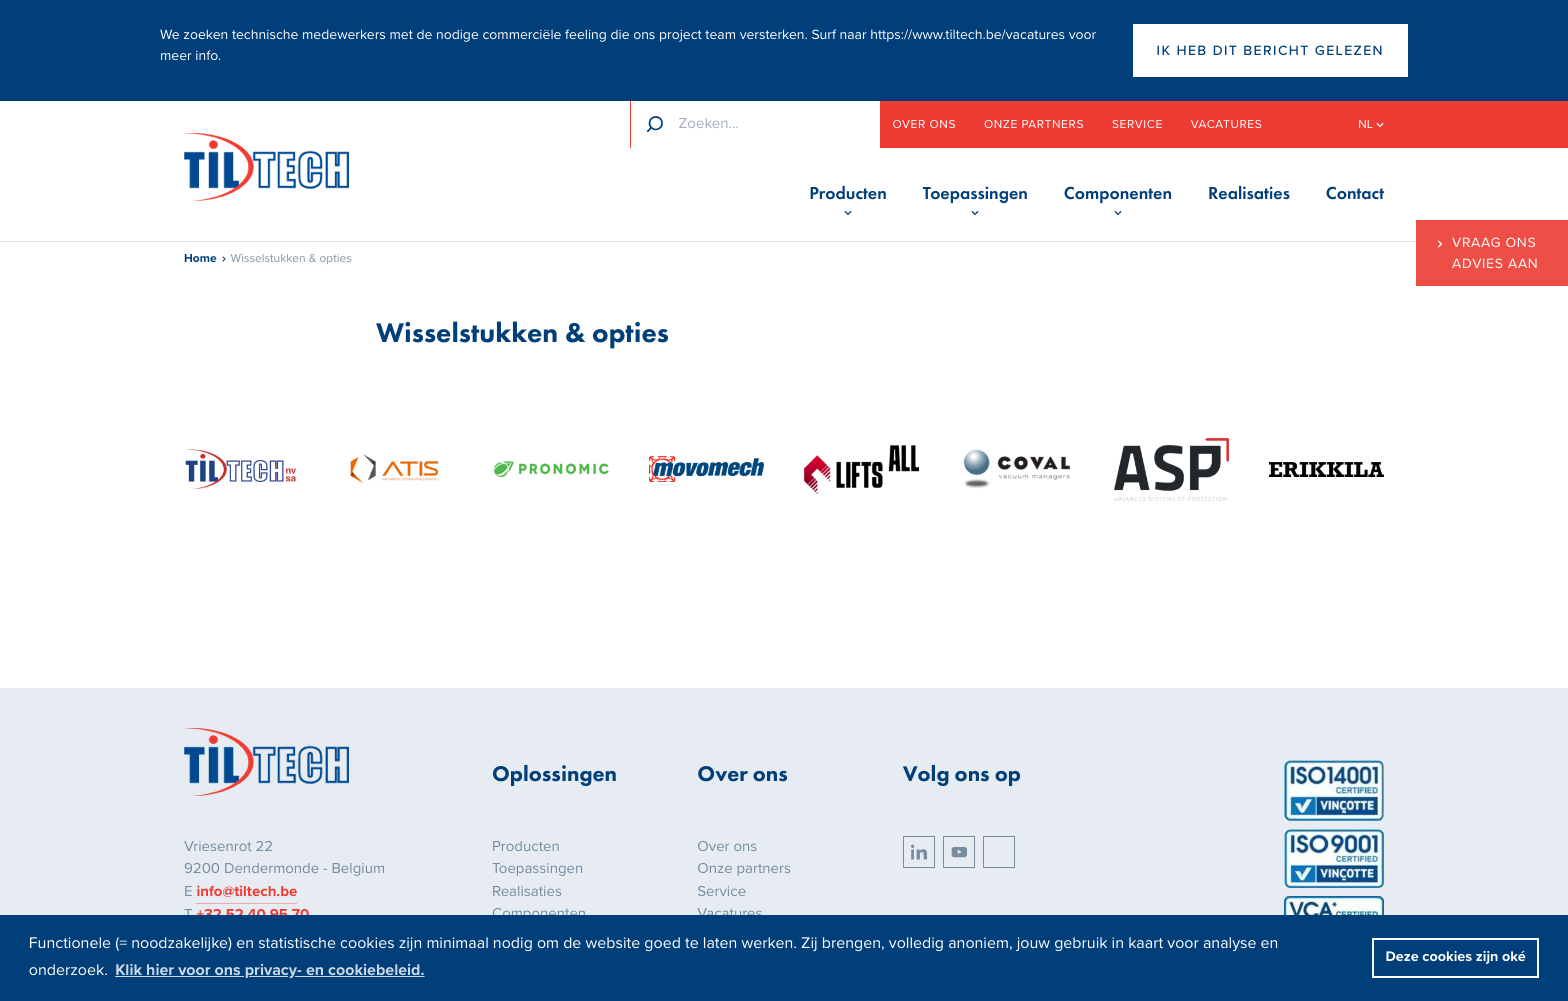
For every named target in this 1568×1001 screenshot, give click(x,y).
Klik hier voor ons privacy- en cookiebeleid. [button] (269, 970)
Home (200, 259)
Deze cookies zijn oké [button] (1456, 957)
